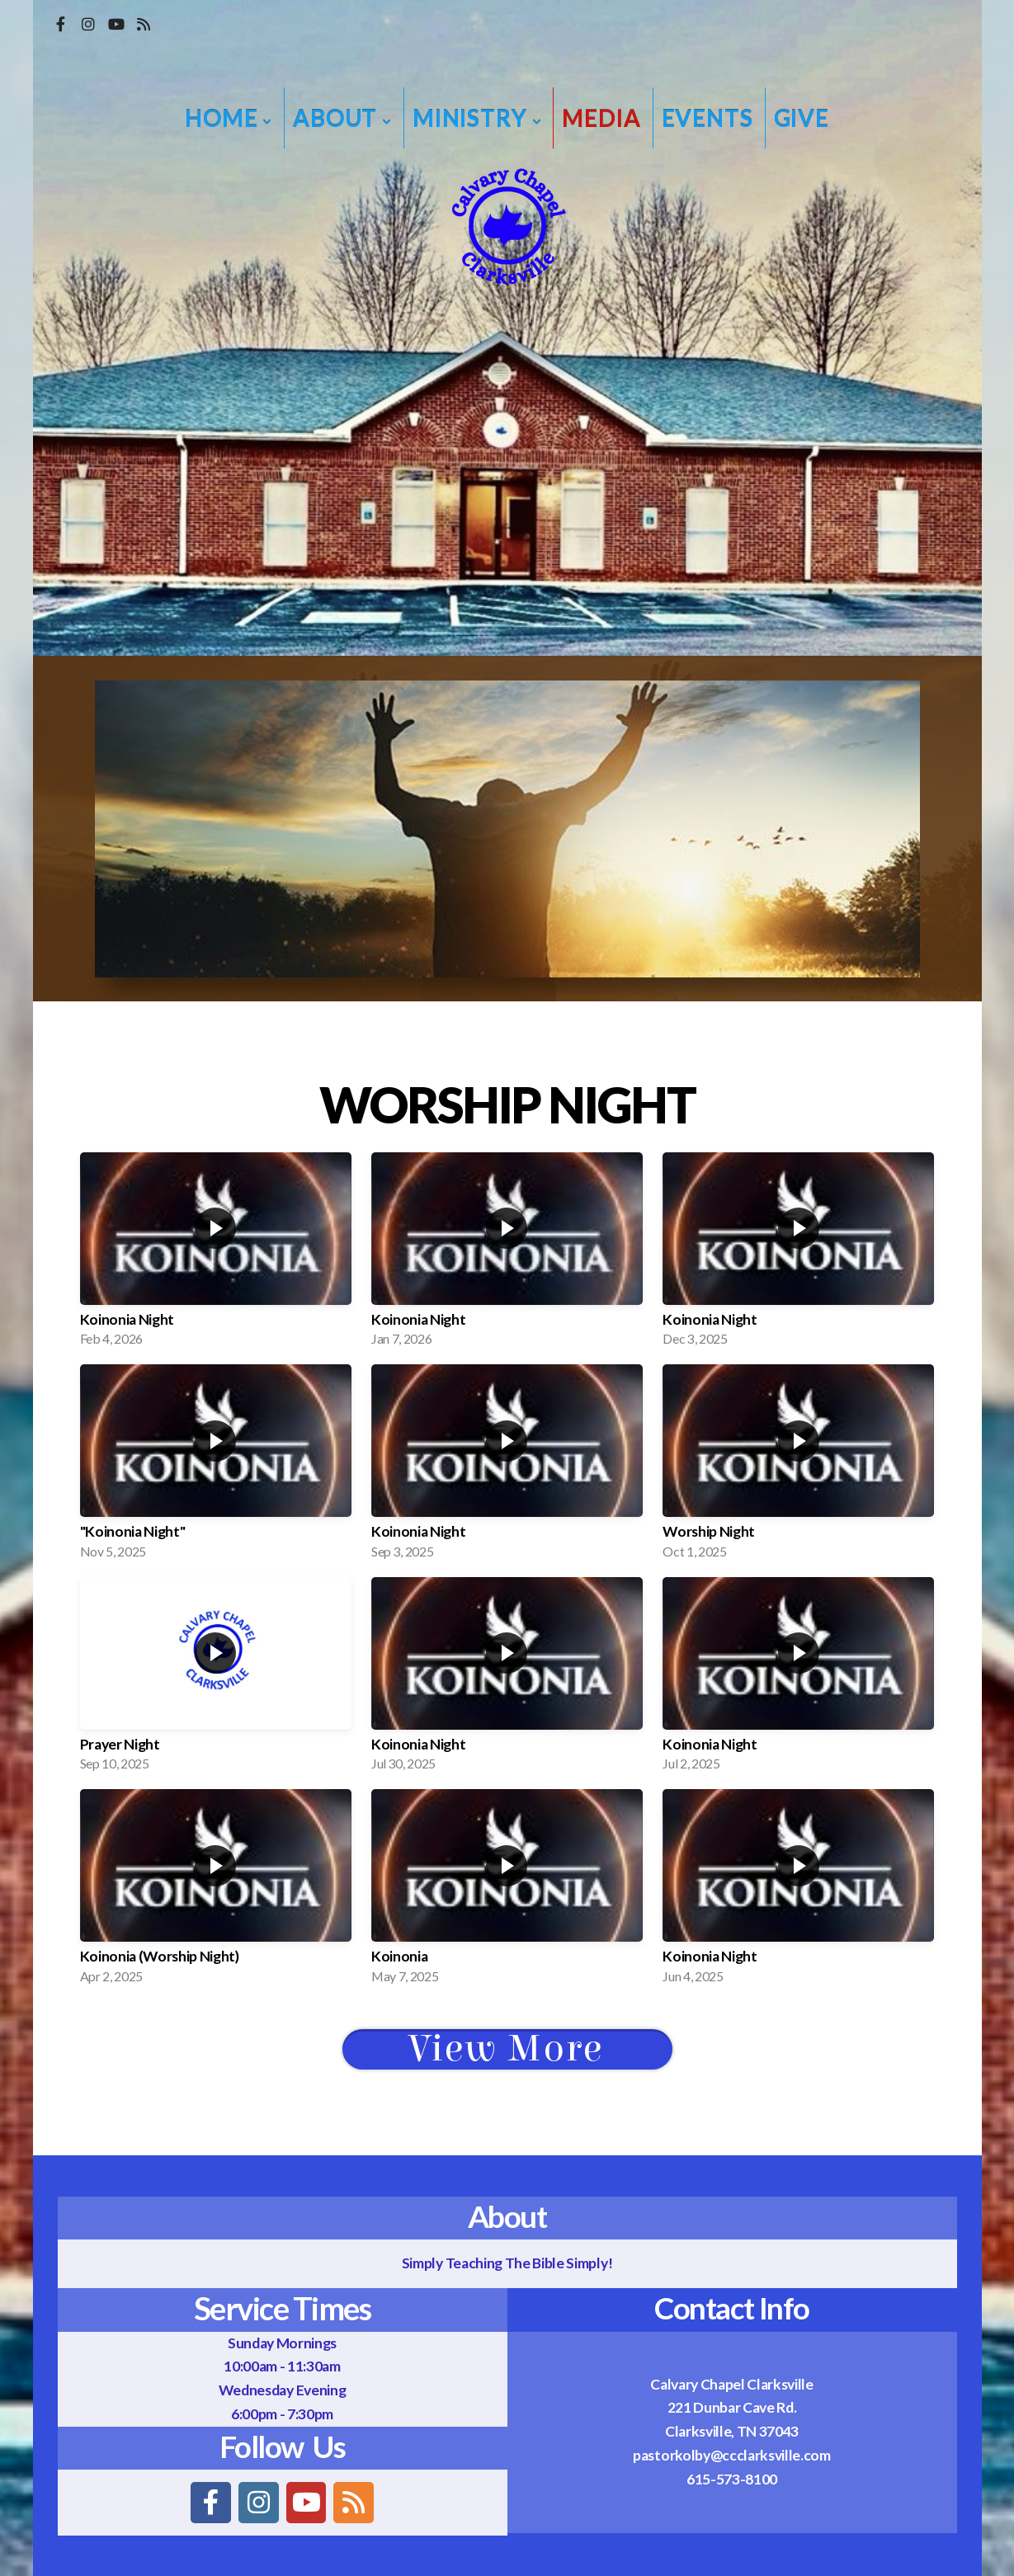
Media (601, 118)
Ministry (477, 118)
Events (707, 118)
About (342, 118)
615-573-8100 (731, 2479)
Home (228, 118)
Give (801, 118)
